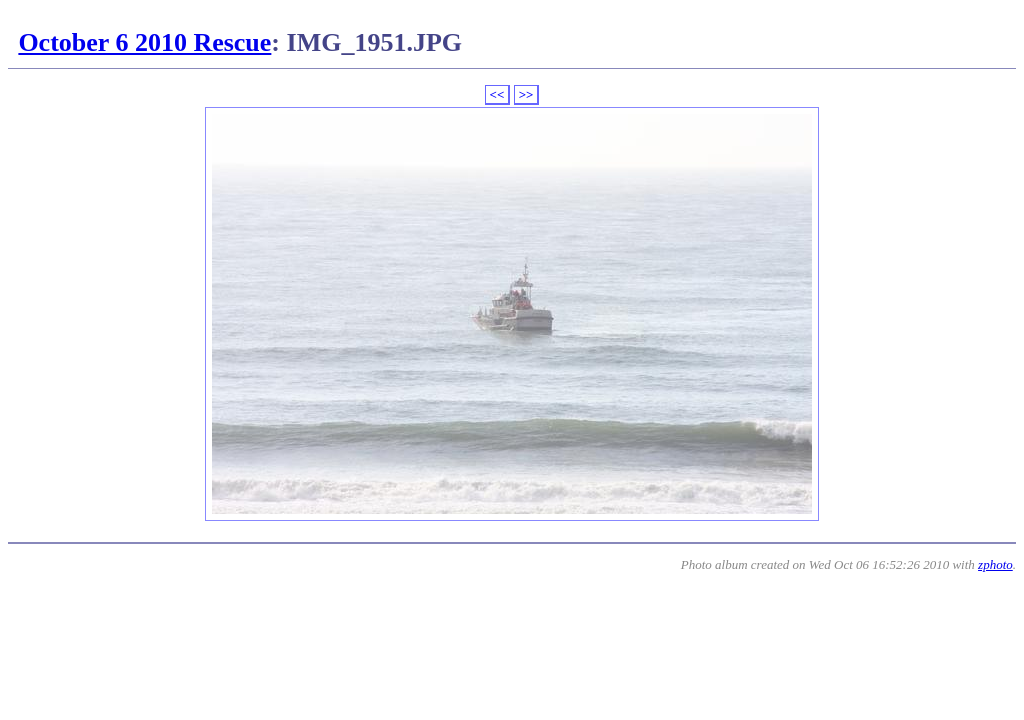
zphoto (995, 564)
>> (526, 94)
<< (497, 94)
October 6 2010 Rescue (144, 42)
